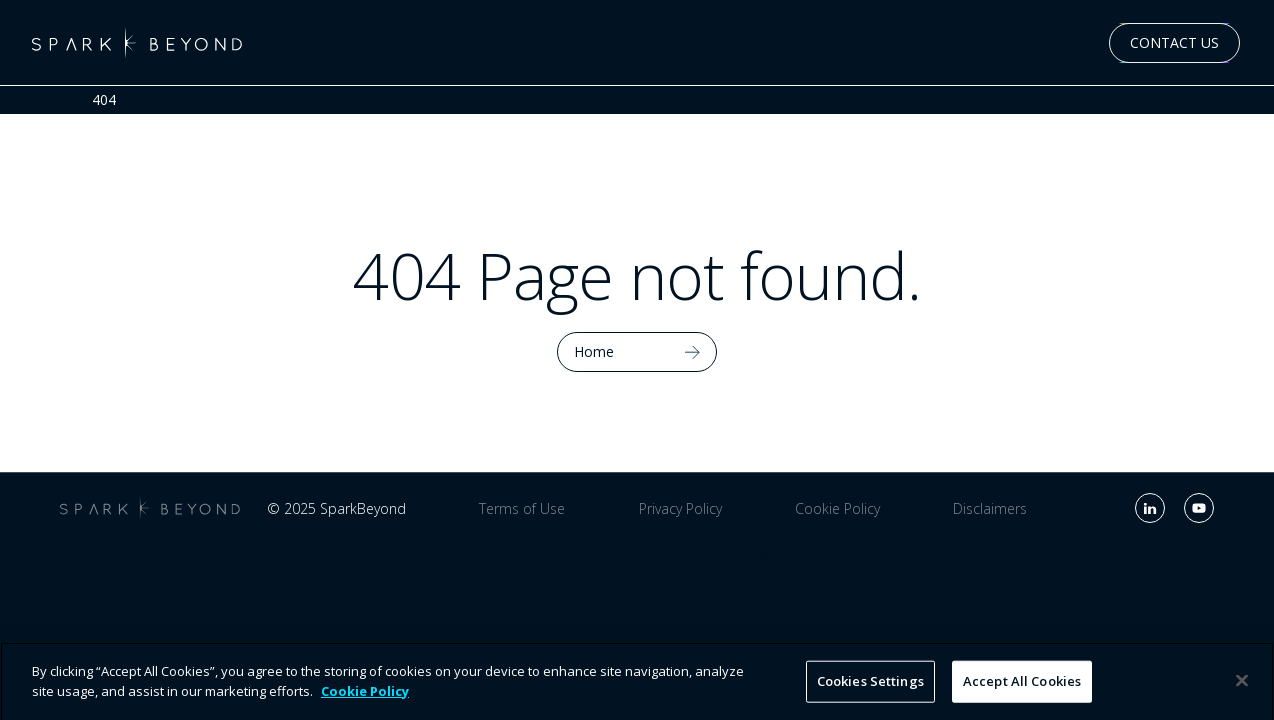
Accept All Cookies (1022, 687)
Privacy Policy (680, 508)
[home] (137, 43)
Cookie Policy (837, 508)
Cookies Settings (870, 687)
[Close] (1242, 687)
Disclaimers (990, 508)
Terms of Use (522, 508)
